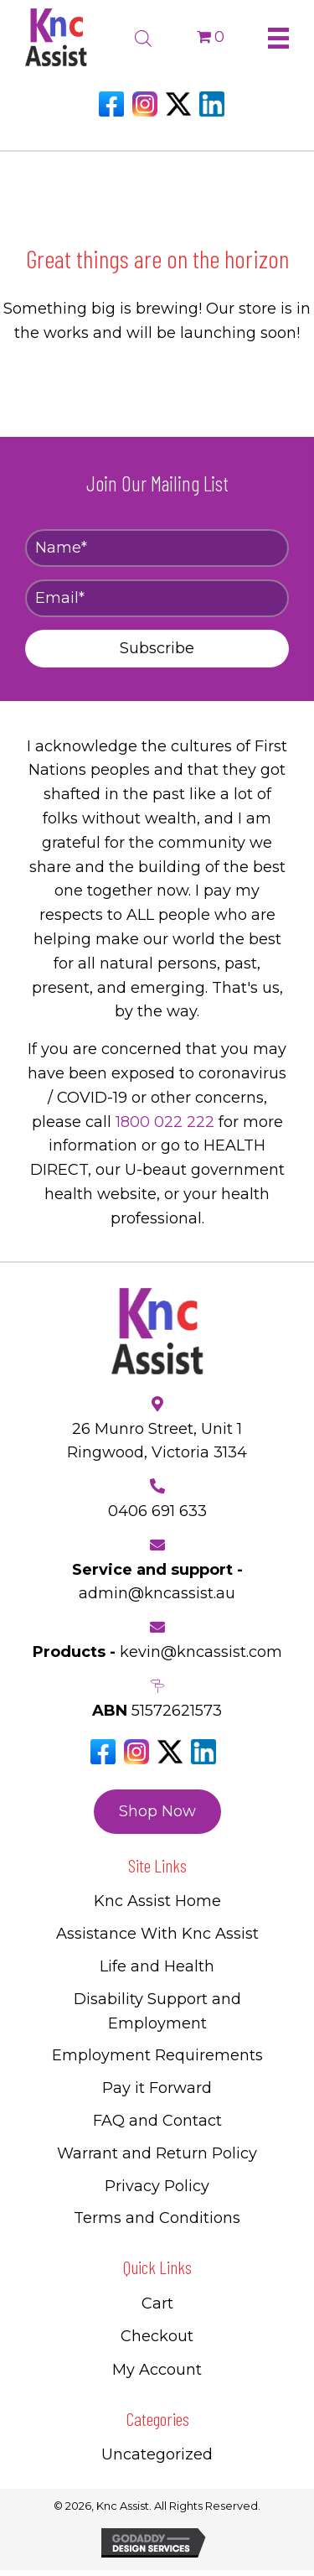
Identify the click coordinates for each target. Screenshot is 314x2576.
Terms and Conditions (157, 2218)
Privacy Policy (157, 2186)
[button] (157, 648)
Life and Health (157, 1966)
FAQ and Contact (157, 2120)
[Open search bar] (143, 36)
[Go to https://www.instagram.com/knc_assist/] (144, 104)
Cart (157, 2303)
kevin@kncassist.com (201, 1652)
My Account (157, 2369)
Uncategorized (157, 2454)
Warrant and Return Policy (157, 2153)
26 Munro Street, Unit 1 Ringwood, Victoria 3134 (157, 1441)
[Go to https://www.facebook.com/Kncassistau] (111, 104)
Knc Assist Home (157, 1901)
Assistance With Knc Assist (157, 1933)
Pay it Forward (157, 2088)
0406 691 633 (157, 1511)
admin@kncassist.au (157, 1593)
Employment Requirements (157, 2055)
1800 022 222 (165, 1122)
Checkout (157, 2336)
